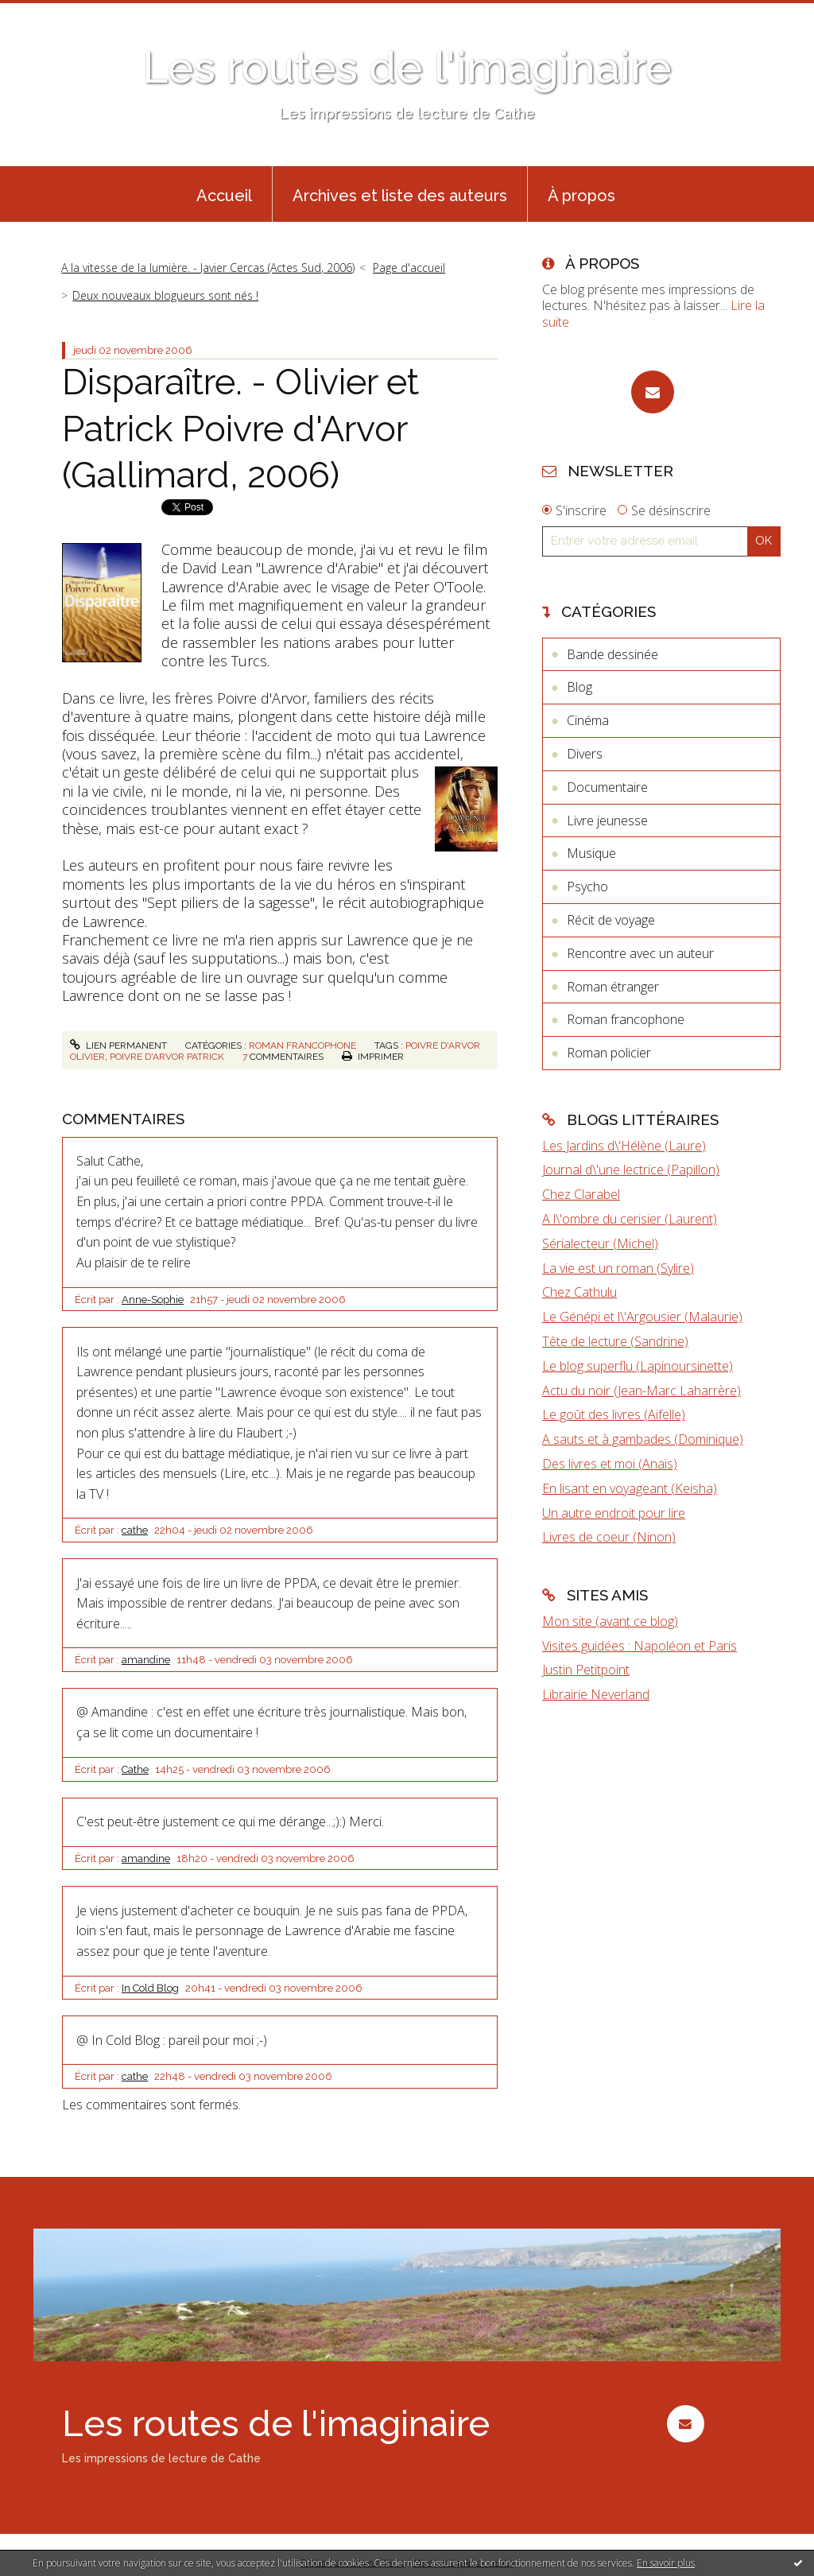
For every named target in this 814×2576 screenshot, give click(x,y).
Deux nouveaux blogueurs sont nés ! (165, 295)
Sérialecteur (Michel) (600, 1243)
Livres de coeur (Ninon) (609, 1537)
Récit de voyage (611, 920)
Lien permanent (118, 1045)
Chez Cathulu (579, 1292)
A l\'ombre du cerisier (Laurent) (629, 1219)
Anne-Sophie (153, 1299)
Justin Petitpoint (586, 1669)
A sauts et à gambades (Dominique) (642, 1439)
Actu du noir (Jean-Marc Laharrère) (641, 1390)
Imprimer (373, 1056)
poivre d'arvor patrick (167, 1056)
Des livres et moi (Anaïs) (609, 1463)
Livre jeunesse (607, 820)
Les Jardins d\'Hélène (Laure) (624, 1145)
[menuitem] (224, 194)
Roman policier (609, 1052)
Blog (579, 687)
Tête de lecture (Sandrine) (615, 1341)
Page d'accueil (409, 267)
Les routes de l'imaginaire (407, 67)
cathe (135, 1530)
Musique (591, 853)
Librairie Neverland (595, 1694)
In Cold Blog (150, 1988)
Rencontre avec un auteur (640, 953)
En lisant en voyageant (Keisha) (629, 1488)
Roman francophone (302, 1045)
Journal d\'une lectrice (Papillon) (630, 1169)
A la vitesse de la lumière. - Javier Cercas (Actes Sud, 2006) (208, 267)
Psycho (587, 886)
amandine (146, 1660)
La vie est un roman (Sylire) (618, 1268)
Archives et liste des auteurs (400, 195)
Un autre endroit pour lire (613, 1513)
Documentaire (607, 787)
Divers (585, 753)
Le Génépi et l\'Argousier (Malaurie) (642, 1316)
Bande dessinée (612, 654)
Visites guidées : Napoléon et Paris (639, 1646)
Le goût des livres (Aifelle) (613, 1414)
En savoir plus (666, 2563)
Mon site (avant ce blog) (610, 1621)
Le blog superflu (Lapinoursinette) (637, 1366)
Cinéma (588, 720)
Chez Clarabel (581, 1194)
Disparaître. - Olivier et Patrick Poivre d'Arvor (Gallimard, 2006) (240, 428)
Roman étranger (613, 986)
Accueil (224, 195)
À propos (581, 195)
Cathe (135, 1769)
